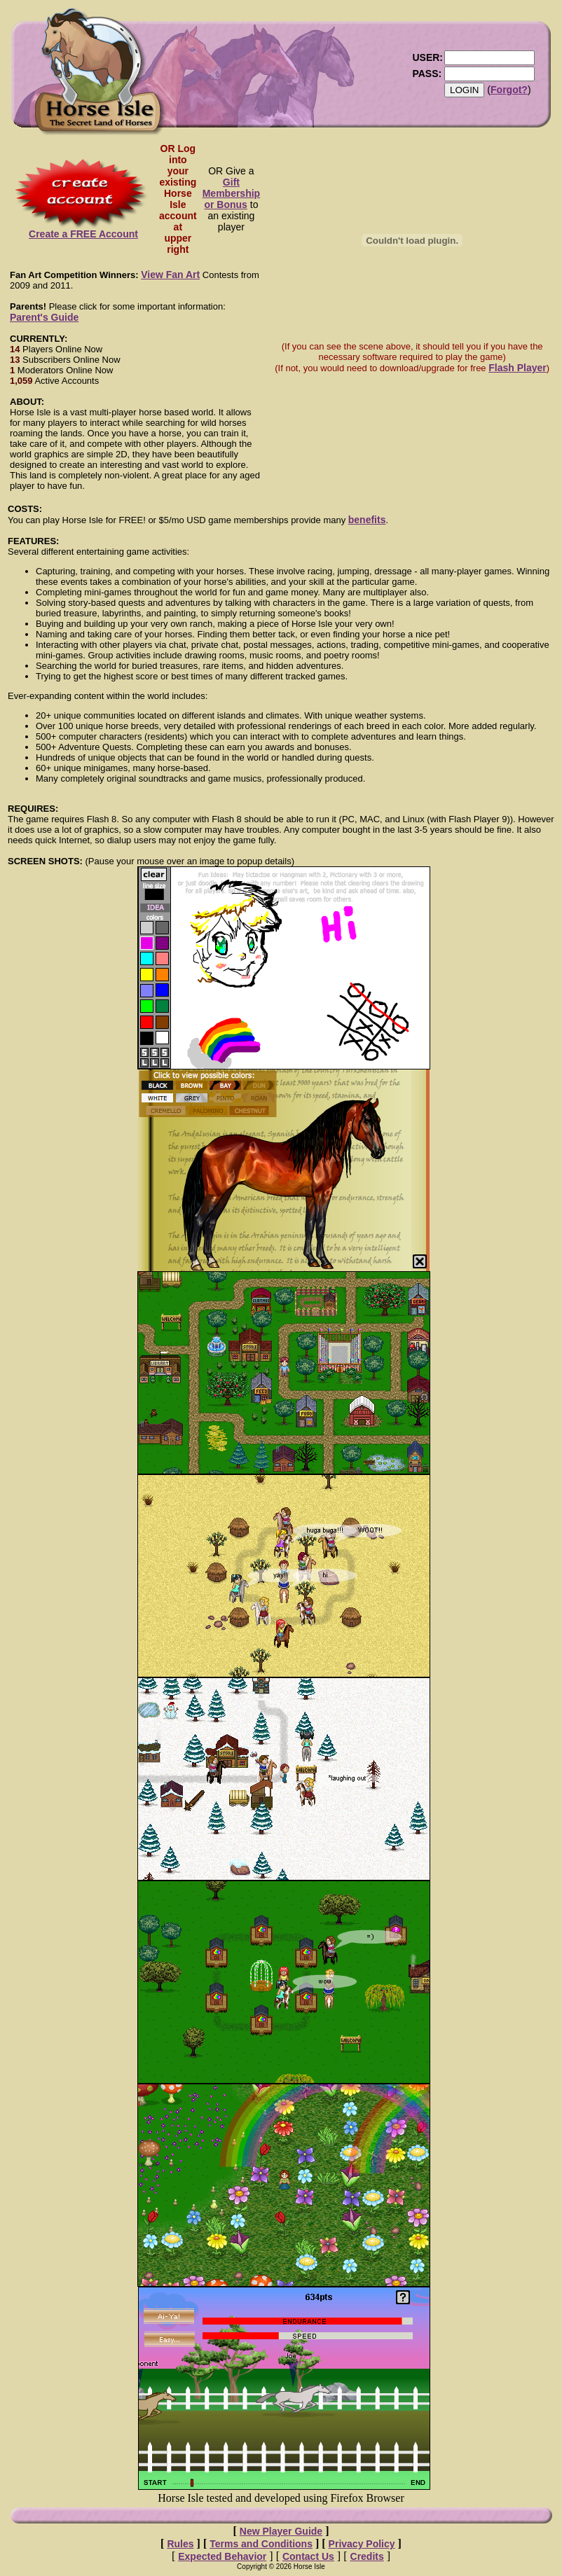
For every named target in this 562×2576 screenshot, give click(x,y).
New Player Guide (281, 2531)
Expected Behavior (222, 2556)
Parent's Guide (44, 317)
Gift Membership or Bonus (231, 193)
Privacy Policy (362, 2543)
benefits (367, 519)
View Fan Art (170, 274)
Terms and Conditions (261, 2543)
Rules (180, 2543)
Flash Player (517, 367)
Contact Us (308, 2556)
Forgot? (509, 89)
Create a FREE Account (83, 229)
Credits (367, 2556)
